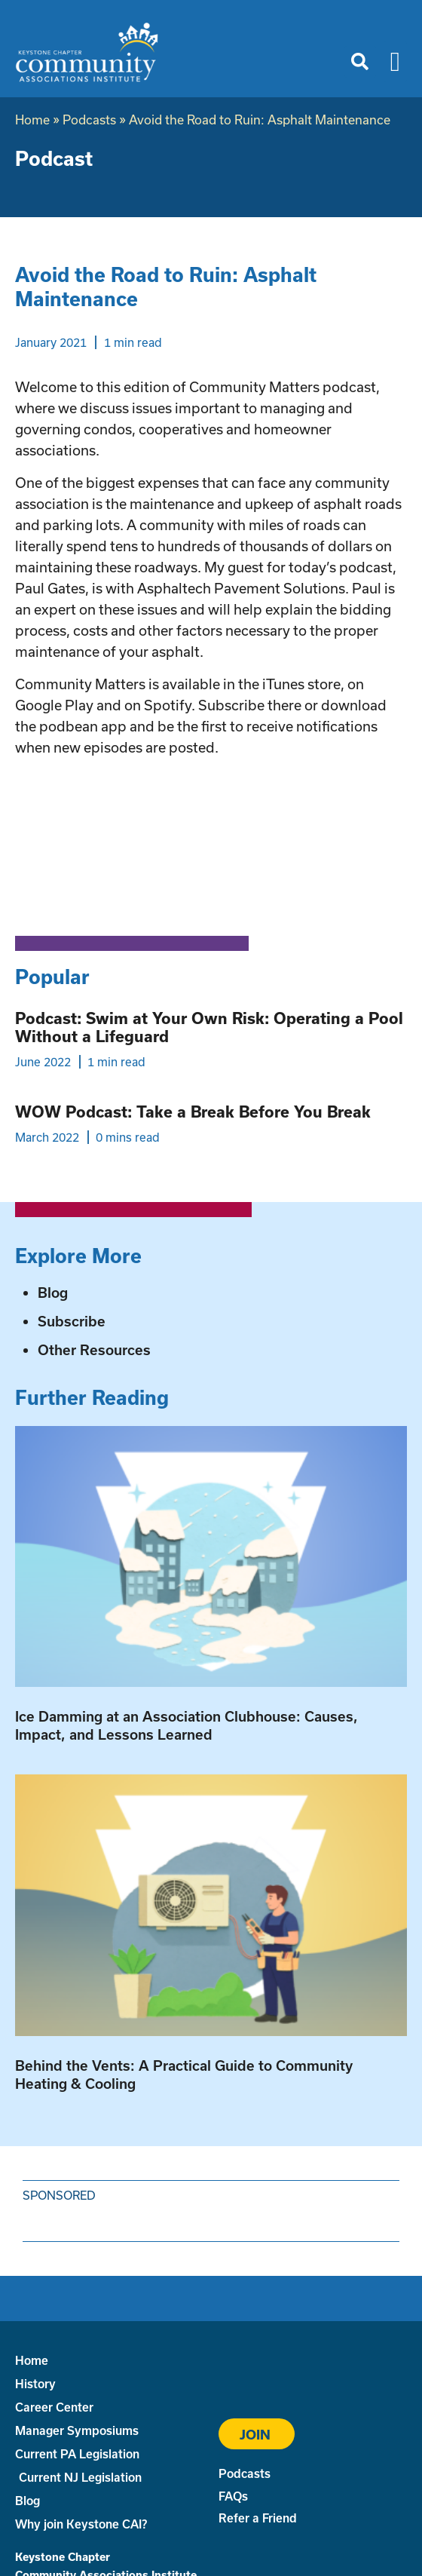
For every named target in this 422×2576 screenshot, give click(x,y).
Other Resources (94, 1350)
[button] (360, 62)
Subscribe (72, 1321)
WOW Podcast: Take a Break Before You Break (193, 1111)
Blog (53, 1292)
